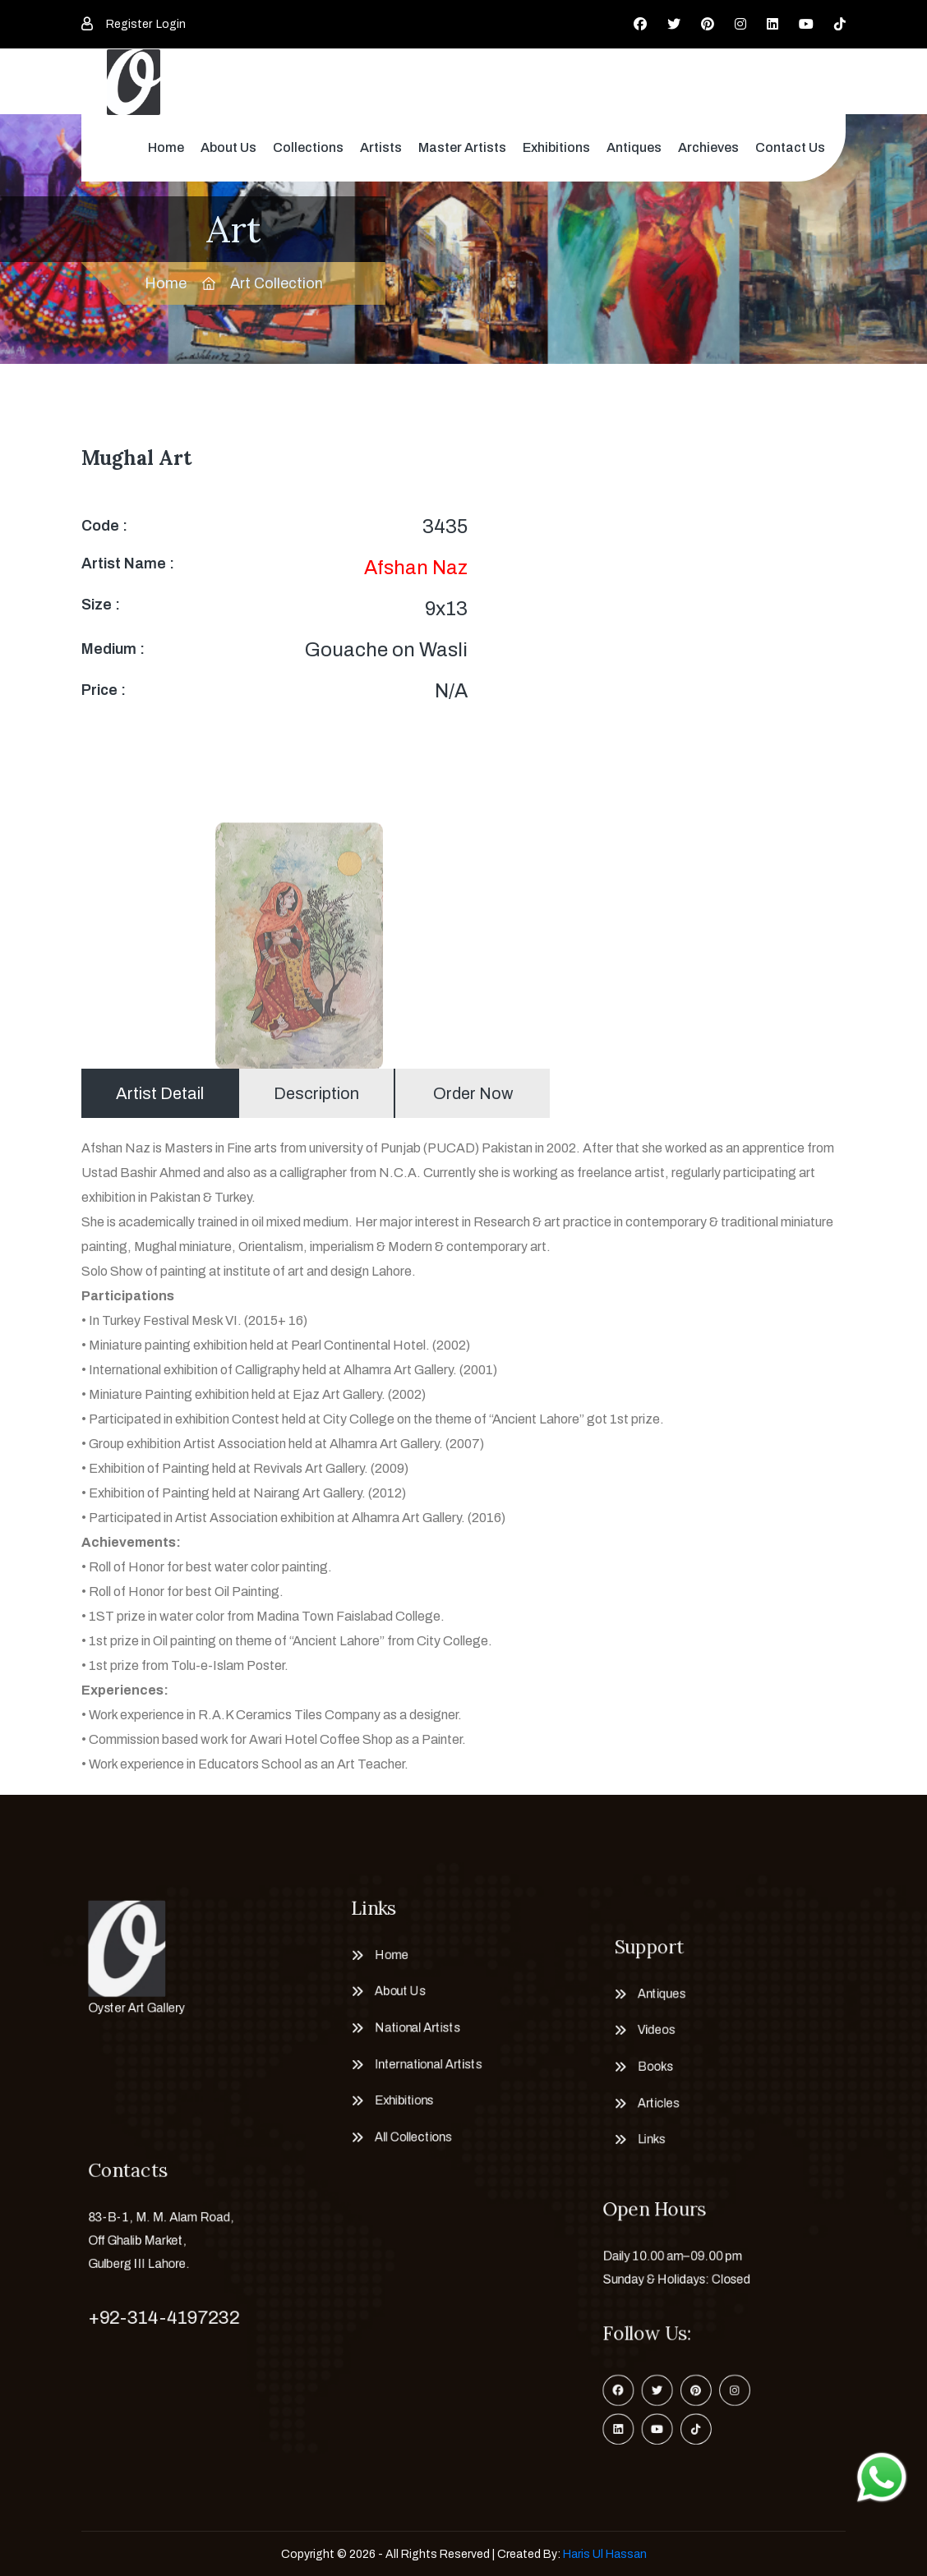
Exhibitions (556, 147)
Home (166, 147)
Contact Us (790, 147)
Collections (308, 147)
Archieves (708, 147)
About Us (228, 147)
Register (129, 24)
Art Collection (276, 283)
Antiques (634, 147)
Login (171, 24)
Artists (381, 147)
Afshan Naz (416, 567)
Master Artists (462, 147)
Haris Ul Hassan (605, 2554)
